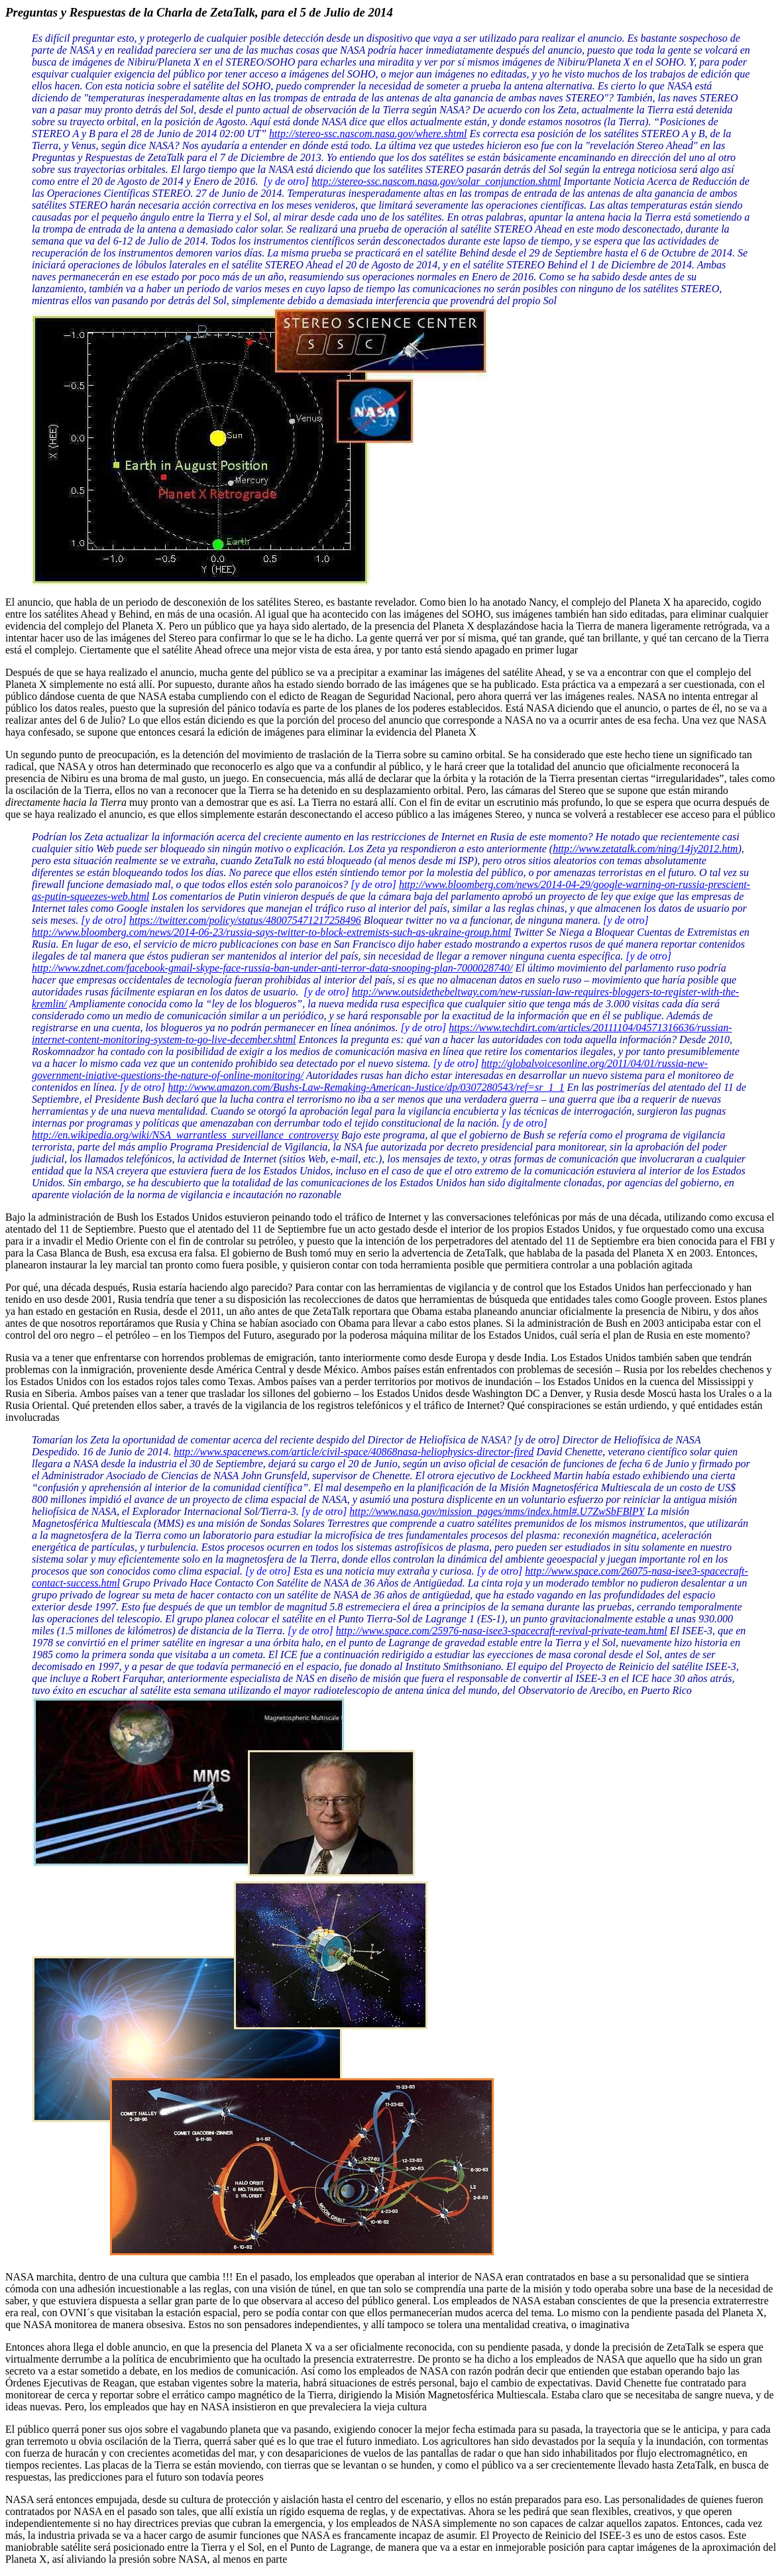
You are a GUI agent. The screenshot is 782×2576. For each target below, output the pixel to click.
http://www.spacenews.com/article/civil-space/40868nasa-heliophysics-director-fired (353, 1451)
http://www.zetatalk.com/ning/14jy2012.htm (645, 848)
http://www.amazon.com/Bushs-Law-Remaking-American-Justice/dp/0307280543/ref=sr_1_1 (366, 1087)
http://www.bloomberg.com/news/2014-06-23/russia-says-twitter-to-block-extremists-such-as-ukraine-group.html (271, 932)
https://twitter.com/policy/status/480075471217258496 (245, 920)
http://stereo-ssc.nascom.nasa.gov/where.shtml (368, 133)
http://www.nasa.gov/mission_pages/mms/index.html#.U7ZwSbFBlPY (496, 1511)
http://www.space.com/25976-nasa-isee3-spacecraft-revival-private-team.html (501, 1630)
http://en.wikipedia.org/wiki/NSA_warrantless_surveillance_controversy (185, 1135)
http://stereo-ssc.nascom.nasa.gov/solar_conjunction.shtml (436, 181)
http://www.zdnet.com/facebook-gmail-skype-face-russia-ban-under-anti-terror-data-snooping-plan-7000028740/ (272, 968)
